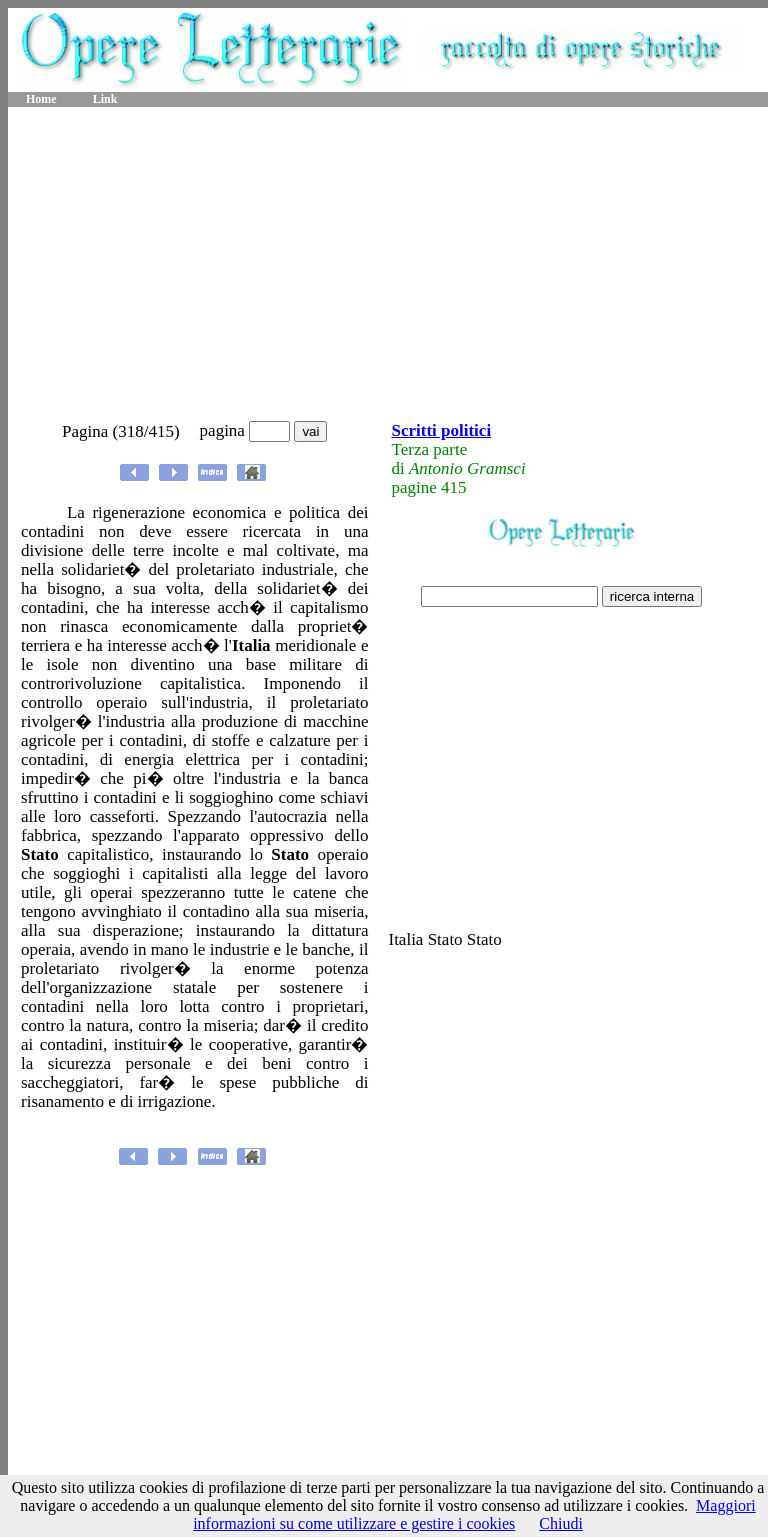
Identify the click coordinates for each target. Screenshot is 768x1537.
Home (41, 99)
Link (105, 99)
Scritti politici (441, 430)
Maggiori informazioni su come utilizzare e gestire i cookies (474, 1514)
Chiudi (561, 1523)
